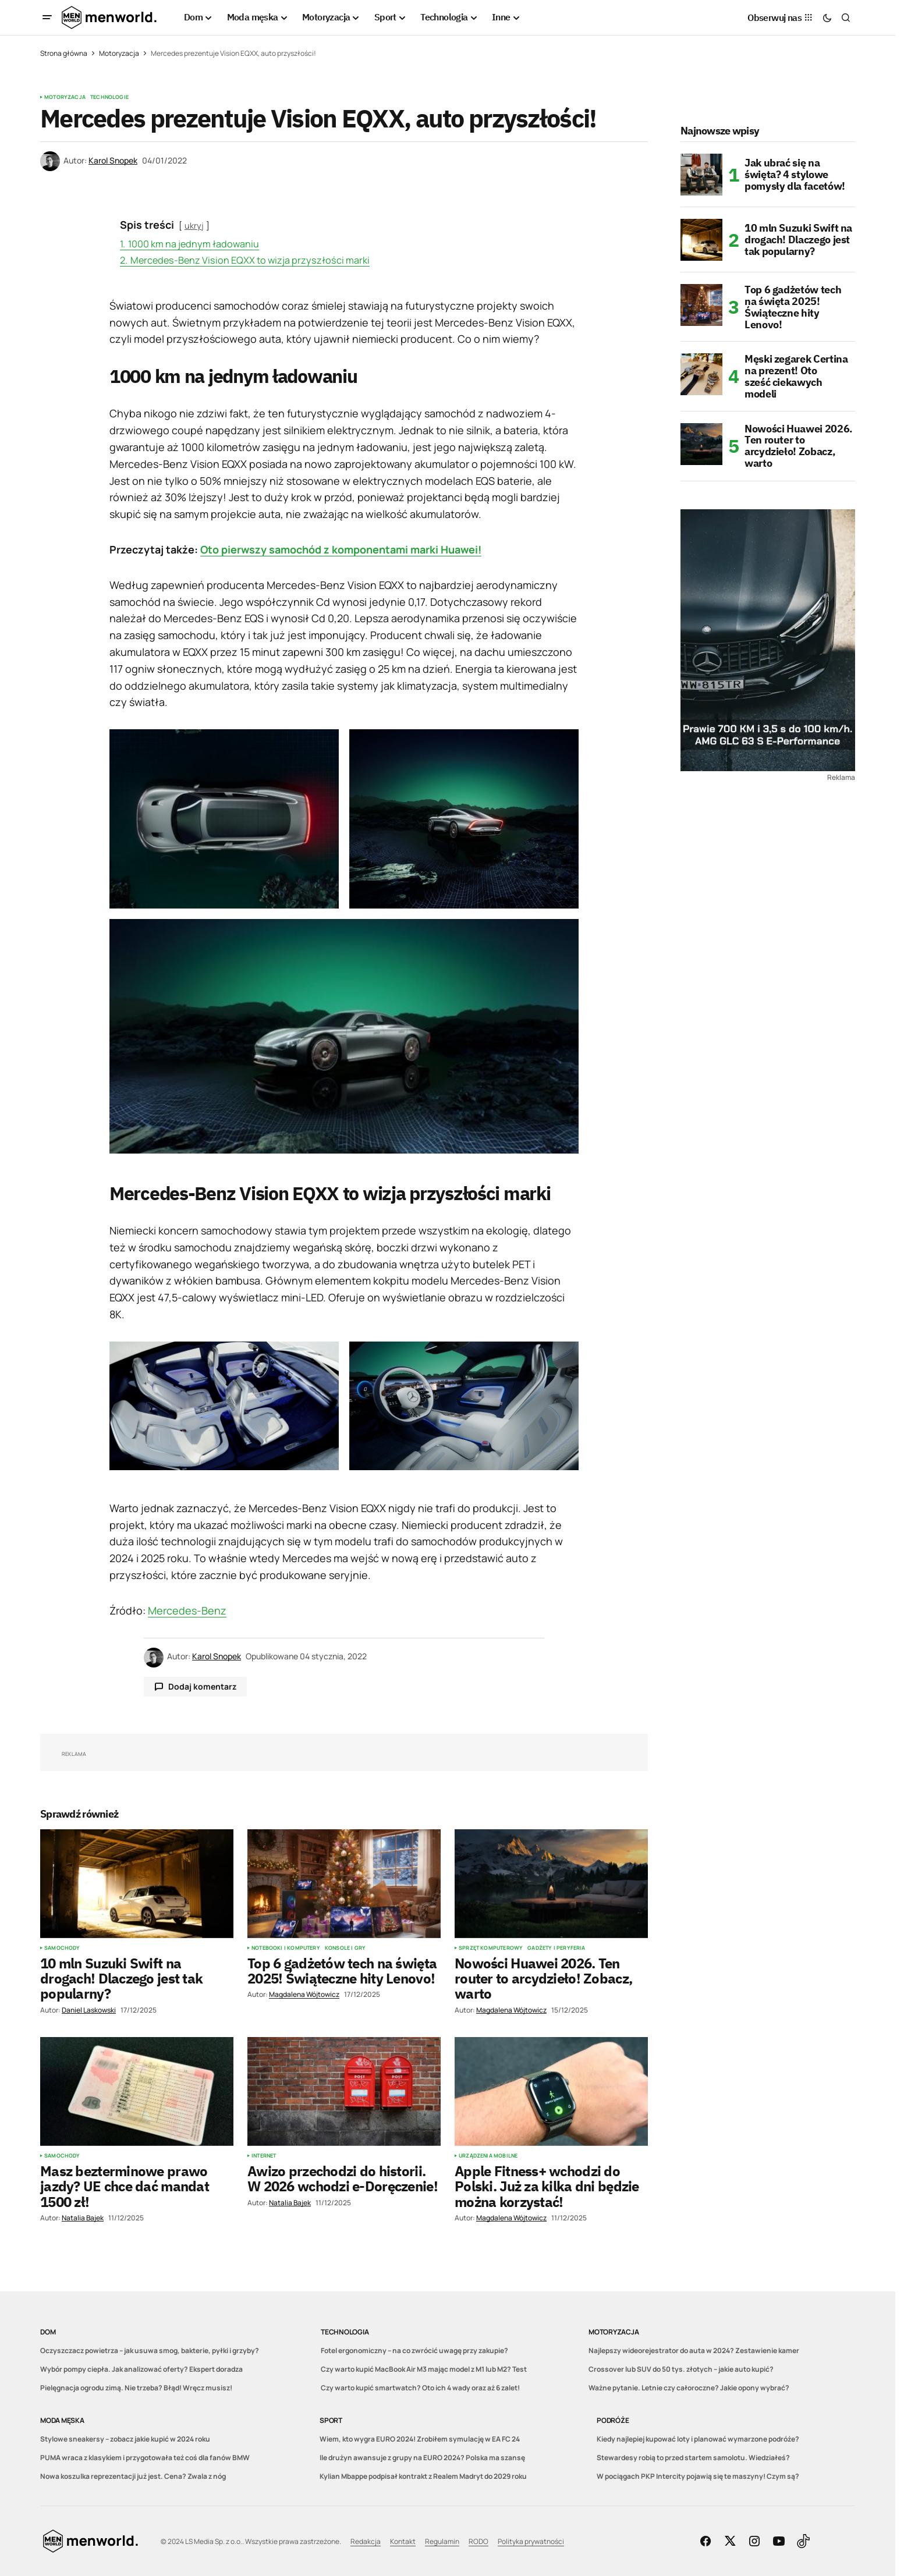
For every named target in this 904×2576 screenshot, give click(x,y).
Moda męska (62, 2420)
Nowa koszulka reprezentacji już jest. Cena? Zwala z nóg (133, 2476)
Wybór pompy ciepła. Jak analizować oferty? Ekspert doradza (141, 2369)
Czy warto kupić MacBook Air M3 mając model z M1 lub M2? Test (424, 2369)
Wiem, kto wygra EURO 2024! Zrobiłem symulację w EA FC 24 (420, 2439)
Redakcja (365, 2541)
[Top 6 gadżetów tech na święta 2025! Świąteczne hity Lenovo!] (701, 305)
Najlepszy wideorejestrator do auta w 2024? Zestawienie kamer (694, 2350)
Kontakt (403, 2541)
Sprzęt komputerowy (491, 1948)
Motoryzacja (119, 53)
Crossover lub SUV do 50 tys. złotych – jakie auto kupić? (681, 2369)
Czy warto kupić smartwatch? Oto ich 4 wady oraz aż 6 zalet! (420, 2388)
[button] (47, 17)
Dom (47, 2332)
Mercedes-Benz (187, 1610)
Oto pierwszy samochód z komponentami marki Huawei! (340, 549)
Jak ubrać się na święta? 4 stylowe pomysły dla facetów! (795, 174)
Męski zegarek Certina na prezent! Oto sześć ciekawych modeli (796, 376)
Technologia (344, 2332)
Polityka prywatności (531, 2541)
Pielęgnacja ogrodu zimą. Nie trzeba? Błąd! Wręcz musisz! (136, 2388)
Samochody (62, 1948)
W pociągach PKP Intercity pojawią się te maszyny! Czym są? (698, 2476)
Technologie (109, 97)
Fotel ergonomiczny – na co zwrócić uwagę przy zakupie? (414, 2350)
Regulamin (442, 2541)
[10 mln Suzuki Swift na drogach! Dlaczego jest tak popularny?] (701, 240)
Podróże (613, 2420)
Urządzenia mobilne (488, 2156)
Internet (263, 2156)
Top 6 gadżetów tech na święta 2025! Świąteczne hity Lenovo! (793, 307)
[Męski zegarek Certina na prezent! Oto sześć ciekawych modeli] (701, 374)
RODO (478, 2541)
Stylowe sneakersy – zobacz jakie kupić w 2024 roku (125, 2439)
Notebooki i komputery (285, 1948)
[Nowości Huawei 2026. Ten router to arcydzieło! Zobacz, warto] (701, 444)
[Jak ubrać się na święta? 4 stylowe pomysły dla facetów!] (701, 175)
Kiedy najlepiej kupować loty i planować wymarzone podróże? (698, 2439)
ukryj (194, 225)
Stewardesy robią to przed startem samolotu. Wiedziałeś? (693, 2458)
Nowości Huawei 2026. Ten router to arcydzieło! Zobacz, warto (799, 446)
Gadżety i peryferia (556, 1948)
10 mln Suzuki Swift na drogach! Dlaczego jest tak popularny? (798, 239)
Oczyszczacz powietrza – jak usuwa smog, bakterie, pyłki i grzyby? (149, 2350)
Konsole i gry (345, 1948)
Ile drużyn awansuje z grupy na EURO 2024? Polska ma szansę (422, 2458)
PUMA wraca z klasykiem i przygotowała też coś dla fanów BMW (145, 2458)
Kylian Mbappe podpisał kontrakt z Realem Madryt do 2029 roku (423, 2476)
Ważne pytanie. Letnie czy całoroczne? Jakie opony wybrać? (689, 2388)
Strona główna (63, 53)
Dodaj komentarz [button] (202, 1686)
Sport (331, 2420)
